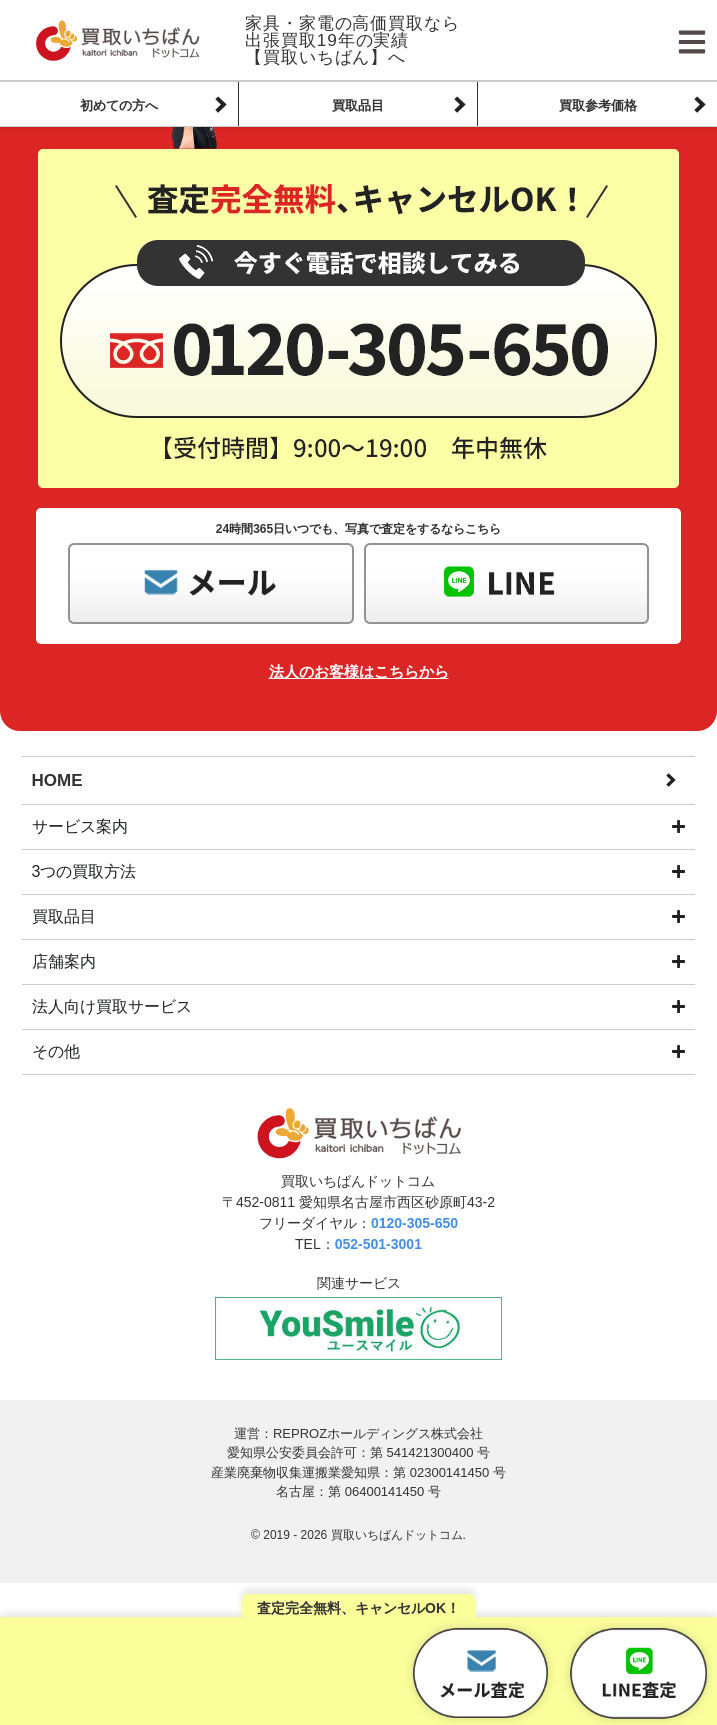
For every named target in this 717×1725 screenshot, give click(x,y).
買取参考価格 (598, 105)
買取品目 (358, 105)
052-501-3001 (378, 1244)
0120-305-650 (414, 1223)
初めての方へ (119, 105)
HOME (57, 780)
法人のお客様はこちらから (359, 671)
